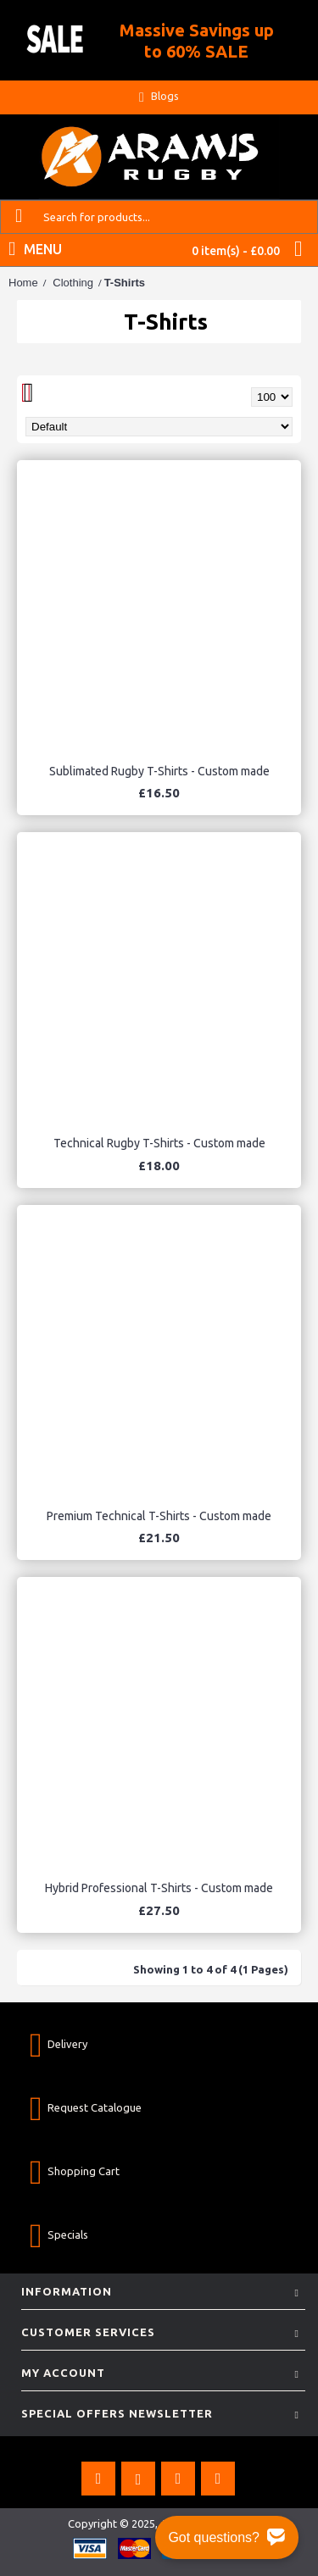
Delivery (58, 2044)
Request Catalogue (86, 2108)
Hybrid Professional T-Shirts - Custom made (159, 1888)
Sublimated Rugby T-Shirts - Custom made (159, 771)
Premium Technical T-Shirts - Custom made (159, 1516)
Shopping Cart (75, 2171)
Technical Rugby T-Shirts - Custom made (159, 1143)
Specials (59, 2235)
